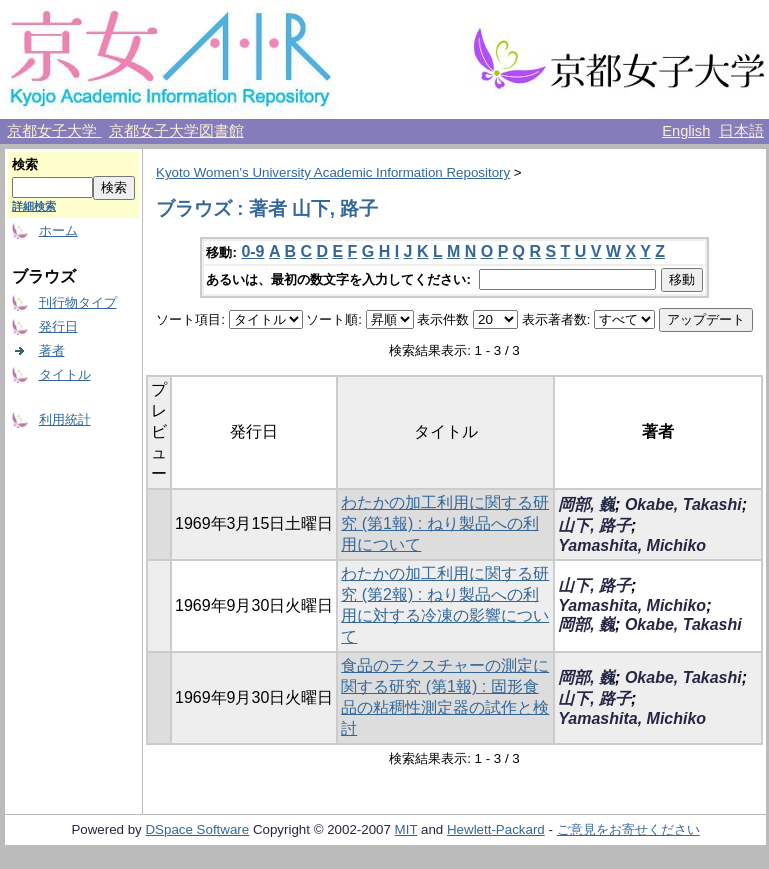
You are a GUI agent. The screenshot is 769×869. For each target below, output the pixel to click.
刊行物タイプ (78, 302)
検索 (25, 164)
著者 (52, 350)
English (686, 131)
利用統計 (65, 419)
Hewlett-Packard (496, 829)
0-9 (252, 251)
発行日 (58, 326)
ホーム (58, 230)
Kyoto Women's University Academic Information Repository (333, 172)
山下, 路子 (594, 525)
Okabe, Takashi (683, 504)
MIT (406, 829)
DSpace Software (197, 829)
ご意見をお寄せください (628, 829)
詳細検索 (34, 206)
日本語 (741, 131)
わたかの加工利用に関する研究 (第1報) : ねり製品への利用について (445, 523)
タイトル (65, 374)
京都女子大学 (54, 131)
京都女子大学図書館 (176, 131)
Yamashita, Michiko (632, 545)
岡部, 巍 (586, 504)
